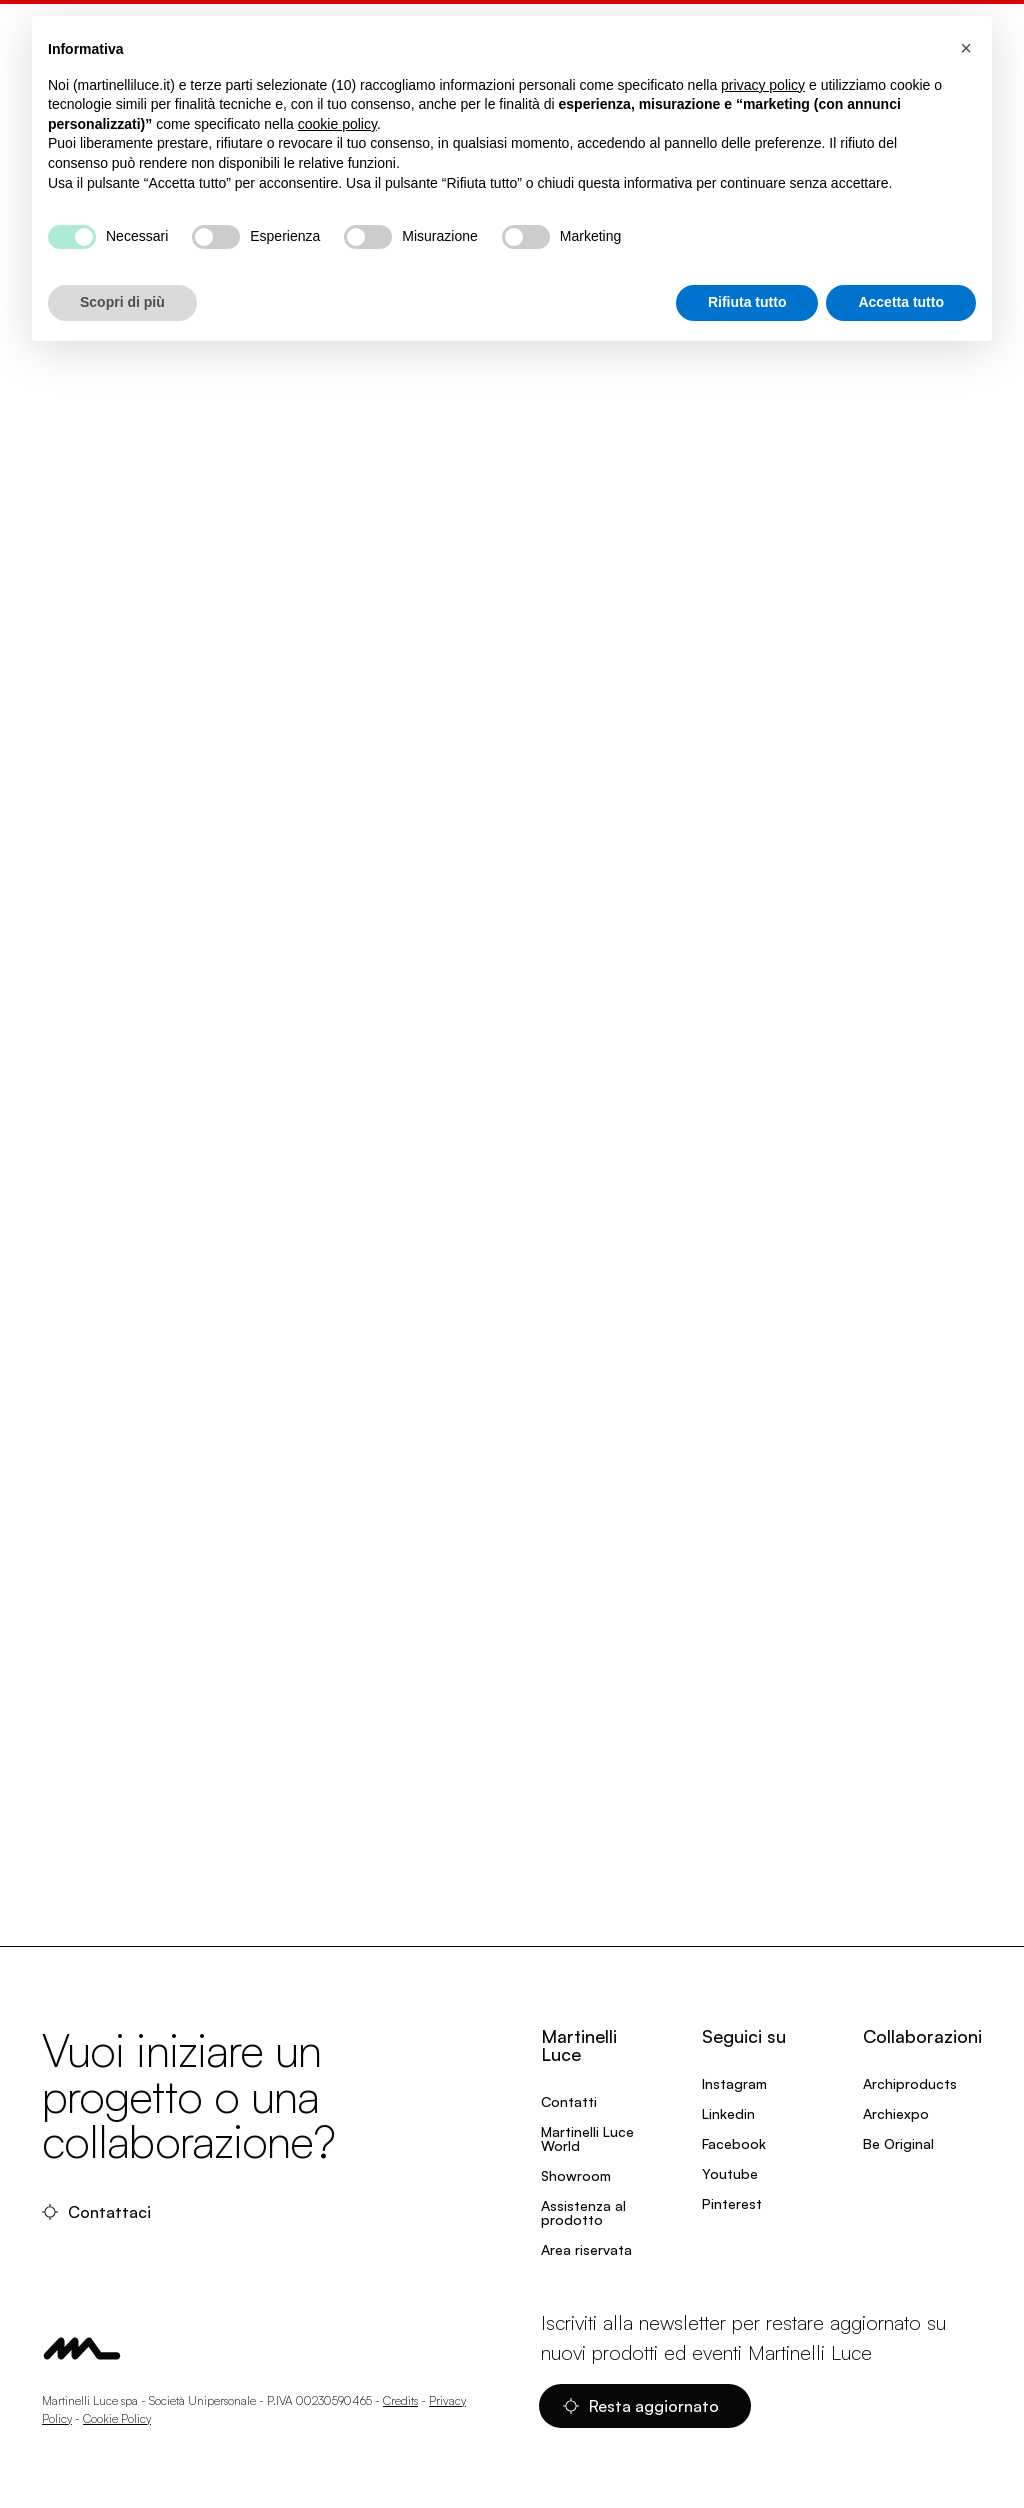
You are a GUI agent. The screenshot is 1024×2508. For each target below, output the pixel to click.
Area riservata (586, 2249)
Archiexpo (896, 2113)
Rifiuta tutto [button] (747, 302)
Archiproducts (910, 2083)
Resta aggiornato (641, 2406)
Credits (400, 2400)
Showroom (576, 2175)
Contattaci (96, 2212)
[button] (966, 48)
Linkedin (728, 2113)
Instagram (734, 2083)
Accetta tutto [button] (901, 302)
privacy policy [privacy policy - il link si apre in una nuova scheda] (763, 85)
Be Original (898, 2143)
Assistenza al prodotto (583, 2212)
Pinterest (732, 2203)
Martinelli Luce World (587, 2138)
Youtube (730, 2173)
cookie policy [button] (337, 124)
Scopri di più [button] (122, 302)
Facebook (734, 2143)
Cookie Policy (117, 2418)
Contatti (569, 2101)
